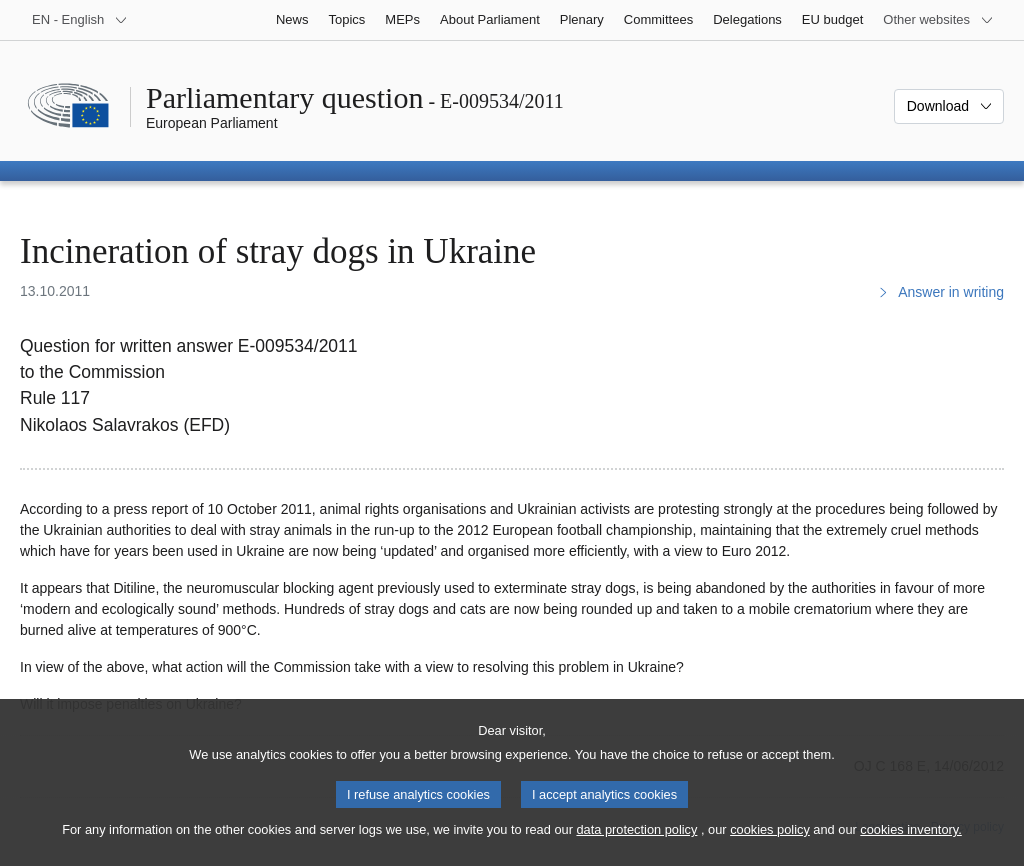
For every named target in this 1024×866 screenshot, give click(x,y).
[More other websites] (938, 20)
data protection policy (636, 846)
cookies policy (770, 846)
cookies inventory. (910, 846)
